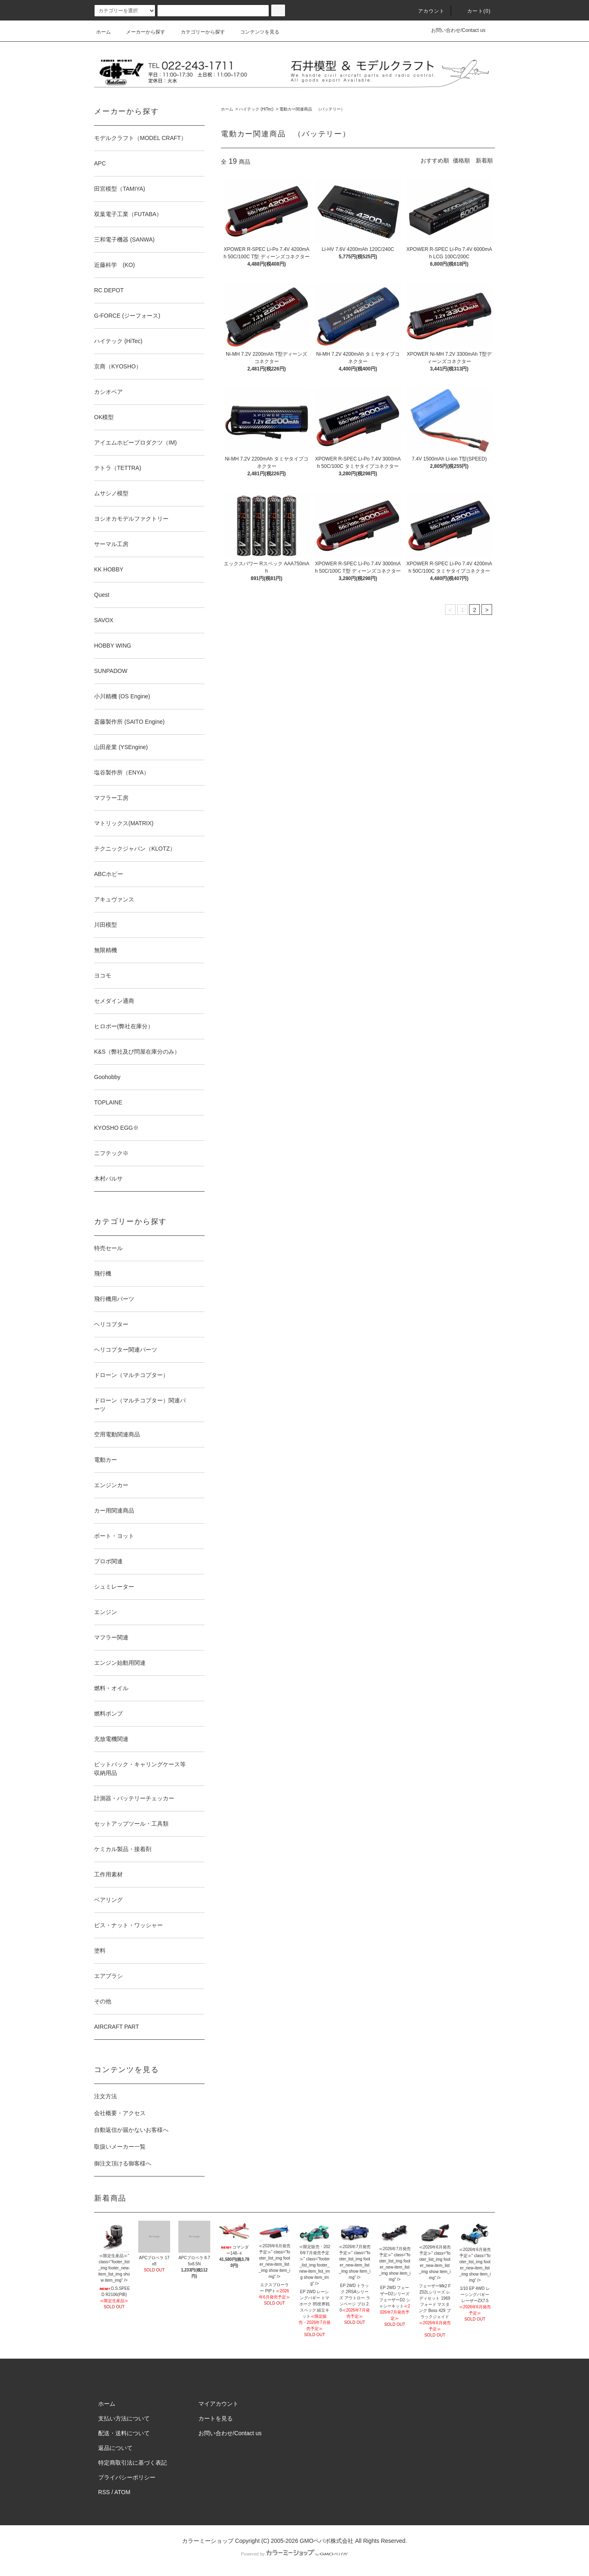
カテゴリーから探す (198, 32)
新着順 (484, 160)
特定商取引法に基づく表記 (132, 2462)
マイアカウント (218, 2403)
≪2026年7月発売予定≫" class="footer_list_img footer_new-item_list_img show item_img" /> (355, 2254)
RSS (104, 2492)
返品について (115, 2448)
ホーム (103, 32)
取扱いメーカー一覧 (120, 2146)
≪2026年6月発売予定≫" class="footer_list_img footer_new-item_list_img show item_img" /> (274, 2253)
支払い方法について (124, 2418)
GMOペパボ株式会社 (326, 2541)
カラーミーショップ (208, 2541)
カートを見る (215, 2418)
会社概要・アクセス (120, 2113)
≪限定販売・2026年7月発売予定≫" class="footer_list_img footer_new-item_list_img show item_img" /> (314, 2258)
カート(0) (474, 11)
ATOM (122, 2492)
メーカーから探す (140, 32)
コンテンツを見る (254, 32)
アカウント (426, 11)
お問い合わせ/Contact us (458, 30)
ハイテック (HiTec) (256, 109)
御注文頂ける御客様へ (122, 2163)
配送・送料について (124, 2433)
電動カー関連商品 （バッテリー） (312, 109)
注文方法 (105, 2096)
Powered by (294, 2553)
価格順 (461, 160)
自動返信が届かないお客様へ (131, 2130)
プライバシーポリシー (126, 2477)
